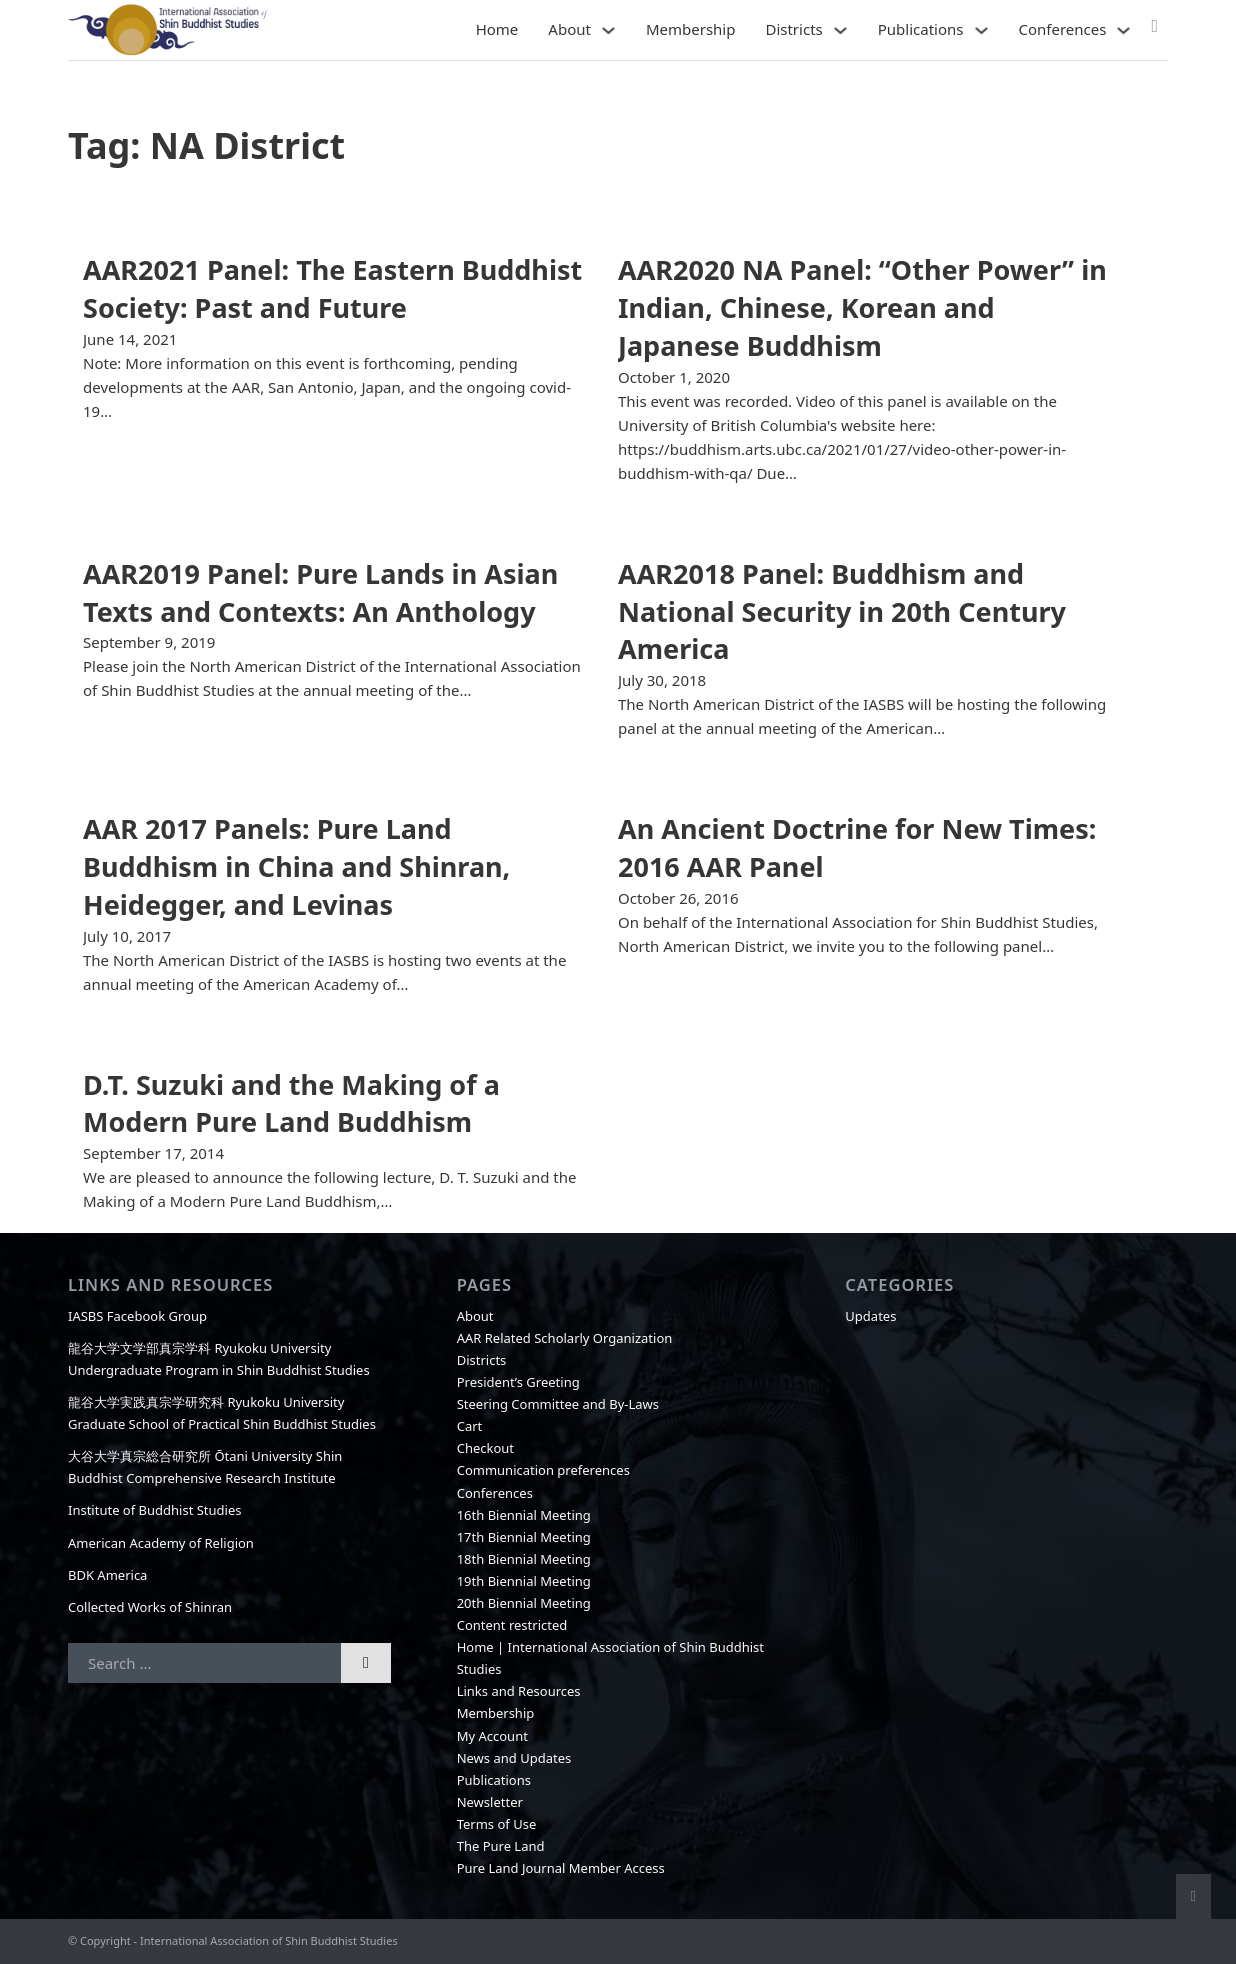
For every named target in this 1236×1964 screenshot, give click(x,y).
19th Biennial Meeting (524, 1581)
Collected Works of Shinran (150, 1607)
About (569, 29)
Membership (691, 29)
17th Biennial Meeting (524, 1537)
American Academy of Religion (161, 1543)
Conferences (1063, 29)
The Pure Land (501, 1846)
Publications (921, 29)
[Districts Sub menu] (840, 30)
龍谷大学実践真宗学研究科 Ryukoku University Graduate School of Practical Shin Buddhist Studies (222, 1413)
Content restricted (512, 1625)
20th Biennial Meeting (524, 1603)
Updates (870, 1316)
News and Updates (514, 1758)
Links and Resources (519, 1691)
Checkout (485, 1448)
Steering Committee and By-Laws (558, 1404)
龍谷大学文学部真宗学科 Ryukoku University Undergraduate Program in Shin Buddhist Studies (219, 1359)
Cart (470, 1426)
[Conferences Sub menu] (1123, 30)
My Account (492, 1736)
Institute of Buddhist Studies (155, 1510)
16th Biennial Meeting (524, 1515)
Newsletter (490, 1802)
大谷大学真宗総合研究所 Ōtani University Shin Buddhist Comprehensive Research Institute (205, 1467)
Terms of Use (497, 1824)
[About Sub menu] (608, 30)
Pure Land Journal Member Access (561, 1868)
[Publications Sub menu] (981, 30)
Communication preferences (543, 1470)
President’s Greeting (518, 1382)
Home (497, 29)
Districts (793, 29)
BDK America (107, 1575)
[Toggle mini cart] (1154, 26)
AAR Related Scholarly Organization (565, 1338)
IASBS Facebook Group (137, 1316)
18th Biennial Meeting (524, 1559)
